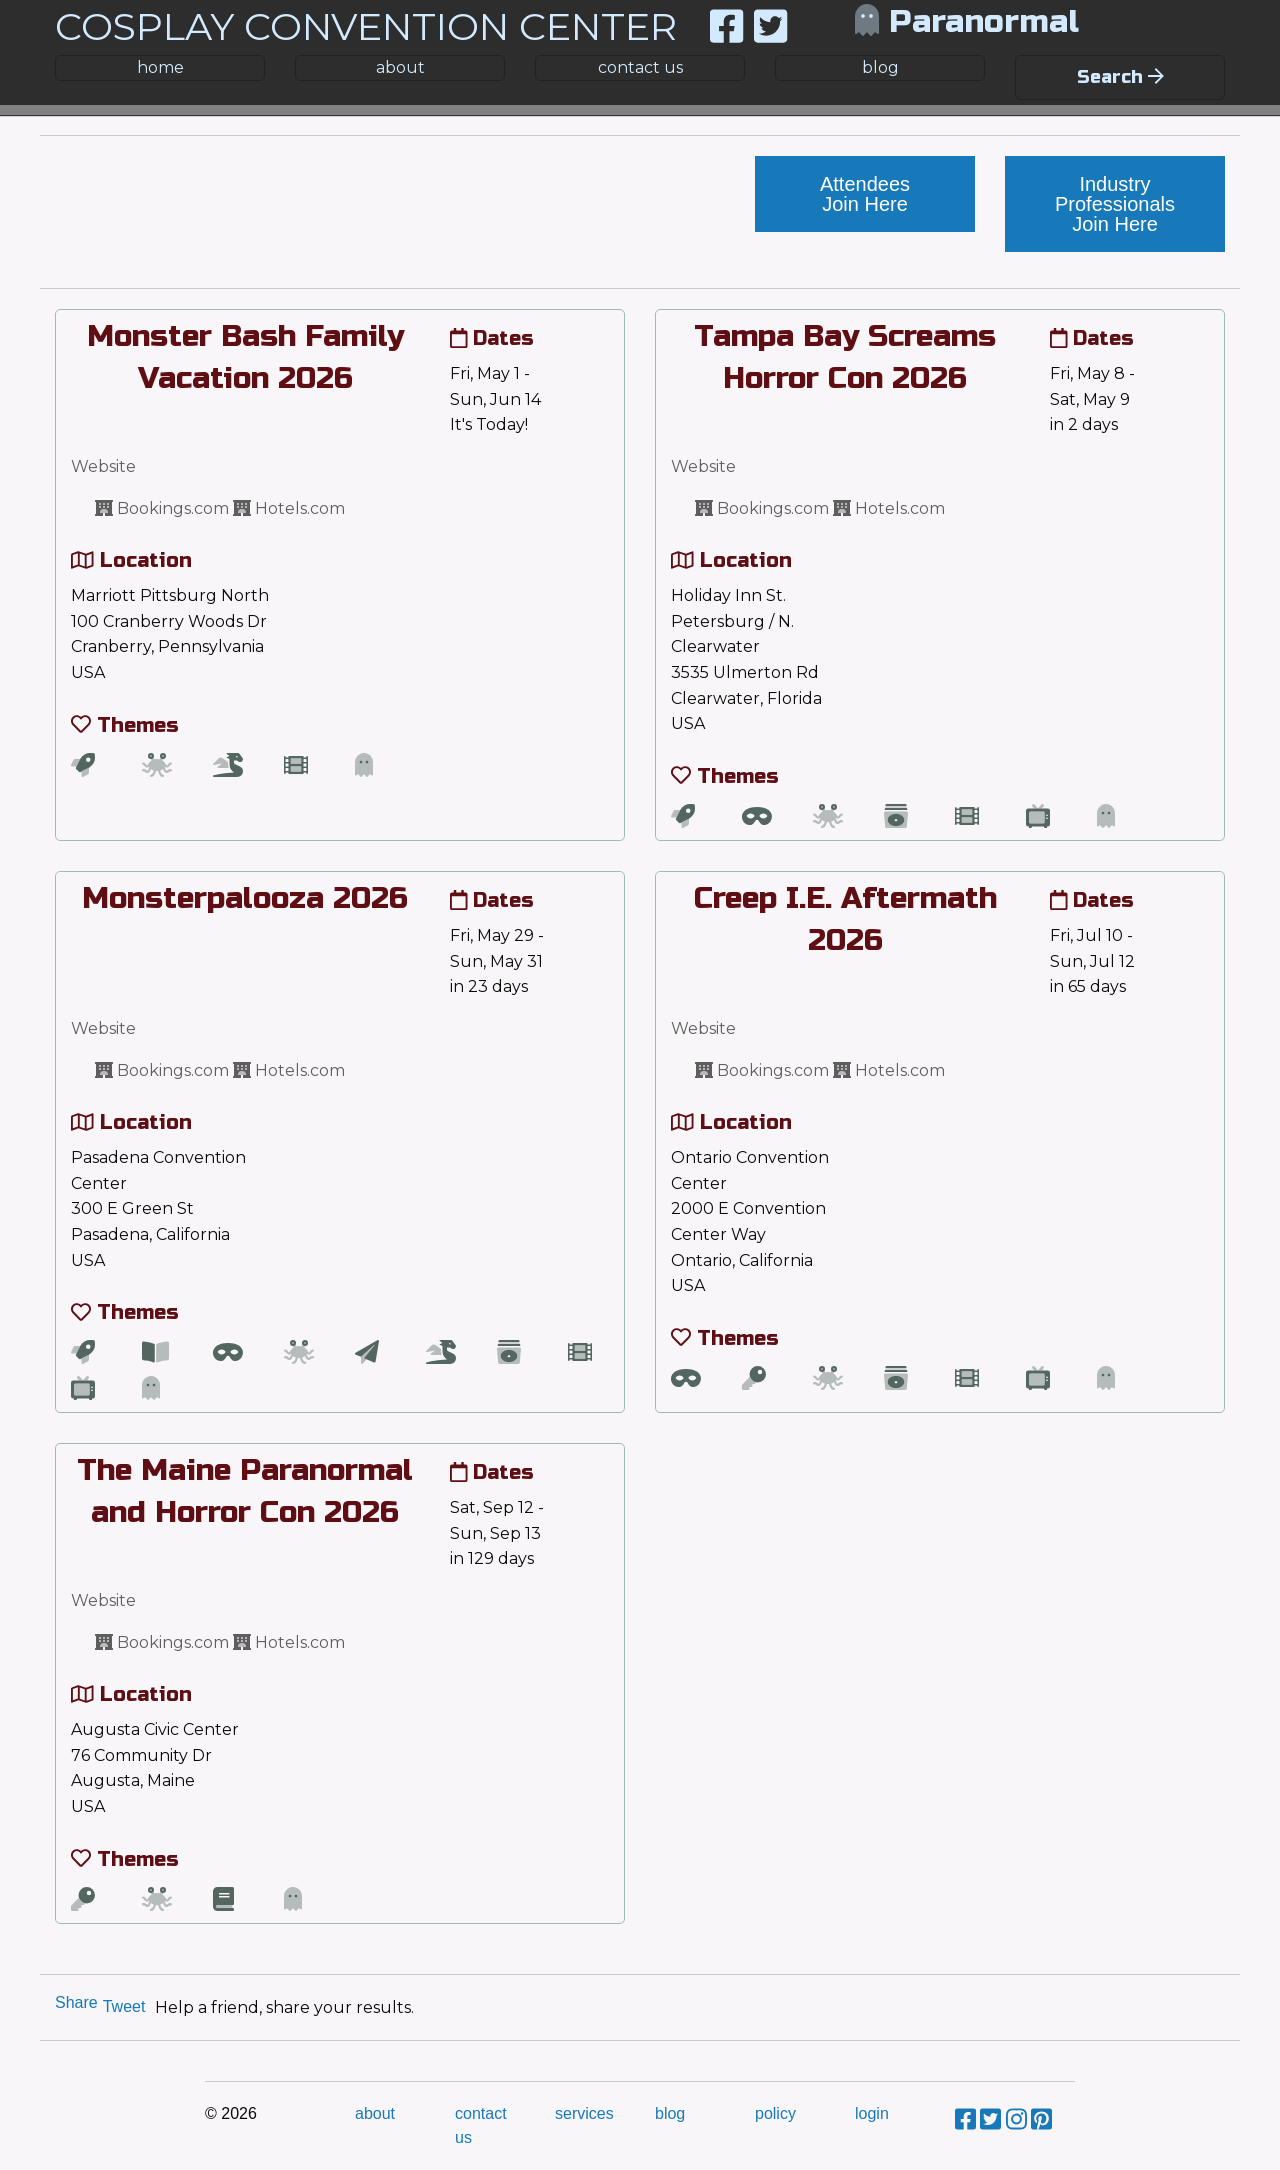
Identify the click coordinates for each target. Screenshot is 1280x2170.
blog (880, 67)
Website (103, 466)
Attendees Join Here (865, 194)
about (400, 67)
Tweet (124, 2006)
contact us (640, 67)
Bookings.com (162, 508)
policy (775, 2113)
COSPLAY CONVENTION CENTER (366, 26)
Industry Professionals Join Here (1115, 204)
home (160, 67)
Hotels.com (289, 508)
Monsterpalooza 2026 (245, 898)
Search (1120, 77)
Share (76, 2002)
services (584, 2113)
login (872, 2113)
